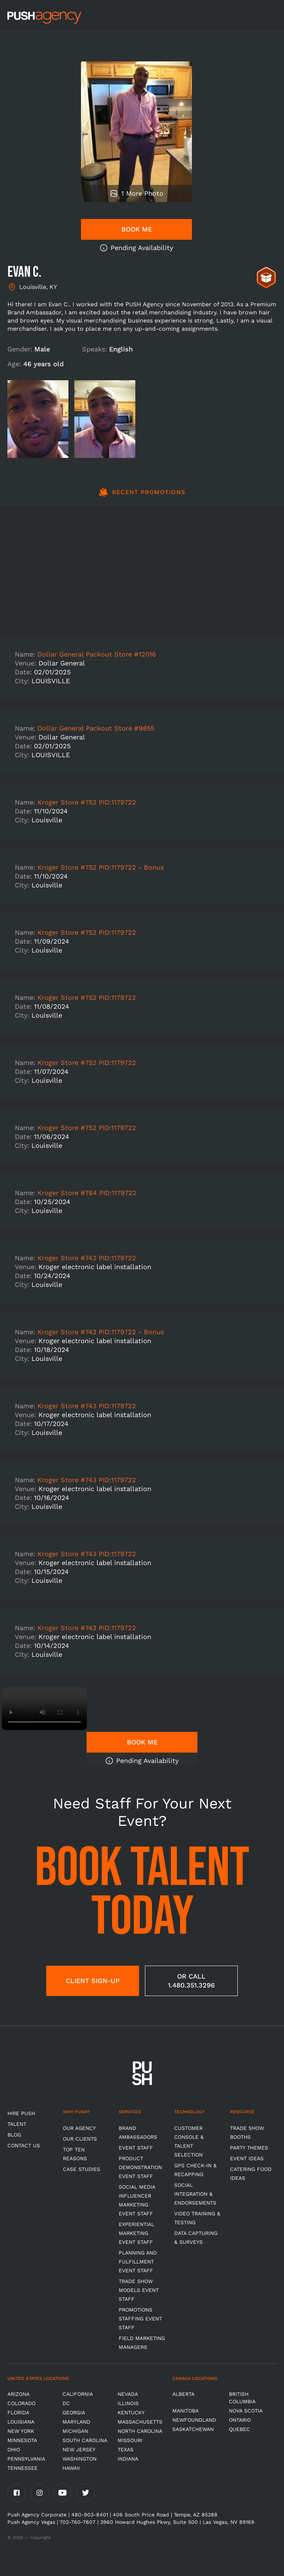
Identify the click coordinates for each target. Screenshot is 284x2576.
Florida (18, 2412)
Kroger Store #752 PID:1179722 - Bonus (100, 867)
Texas (125, 2449)
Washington (79, 2459)
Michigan (75, 2431)
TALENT (16, 2124)
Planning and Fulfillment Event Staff (138, 2261)
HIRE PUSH (21, 2113)
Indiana (128, 2459)
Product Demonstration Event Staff (140, 2167)
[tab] (142, 496)
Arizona (18, 2394)
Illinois (128, 2403)
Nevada (128, 2394)
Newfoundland (194, 2420)
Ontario (240, 2420)
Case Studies (81, 2169)
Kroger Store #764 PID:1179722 (86, 1193)
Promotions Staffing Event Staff (140, 2318)
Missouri (130, 2440)
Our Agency (79, 2128)
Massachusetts (140, 2422)
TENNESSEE (22, 2468)
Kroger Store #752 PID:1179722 (86, 802)
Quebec (239, 2429)
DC (66, 2403)
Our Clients (80, 2139)
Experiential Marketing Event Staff (136, 2233)
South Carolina (84, 2440)
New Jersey (78, 2449)
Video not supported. (44, 1708)
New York (20, 2431)
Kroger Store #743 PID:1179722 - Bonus (100, 1332)
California (77, 2394)
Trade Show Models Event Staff (139, 2290)
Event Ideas (247, 2158)
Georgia (73, 2412)
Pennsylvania (26, 2459)
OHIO (13, 2449)
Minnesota (22, 2440)
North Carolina (140, 2431)
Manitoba (185, 2411)
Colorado (21, 2403)
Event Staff (136, 2148)
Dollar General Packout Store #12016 (96, 654)
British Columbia (242, 2397)
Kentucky (131, 2412)
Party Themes (249, 2148)
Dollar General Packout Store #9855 (95, 728)
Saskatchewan (193, 2429)
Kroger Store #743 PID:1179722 (86, 1258)
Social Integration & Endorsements (195, 2194)
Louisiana (20, 2422)
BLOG (14, 2135)
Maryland (76, 2422)
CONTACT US (23, 2145)
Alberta (183, 2394)
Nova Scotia (246, 2411)
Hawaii (71, 2468)
